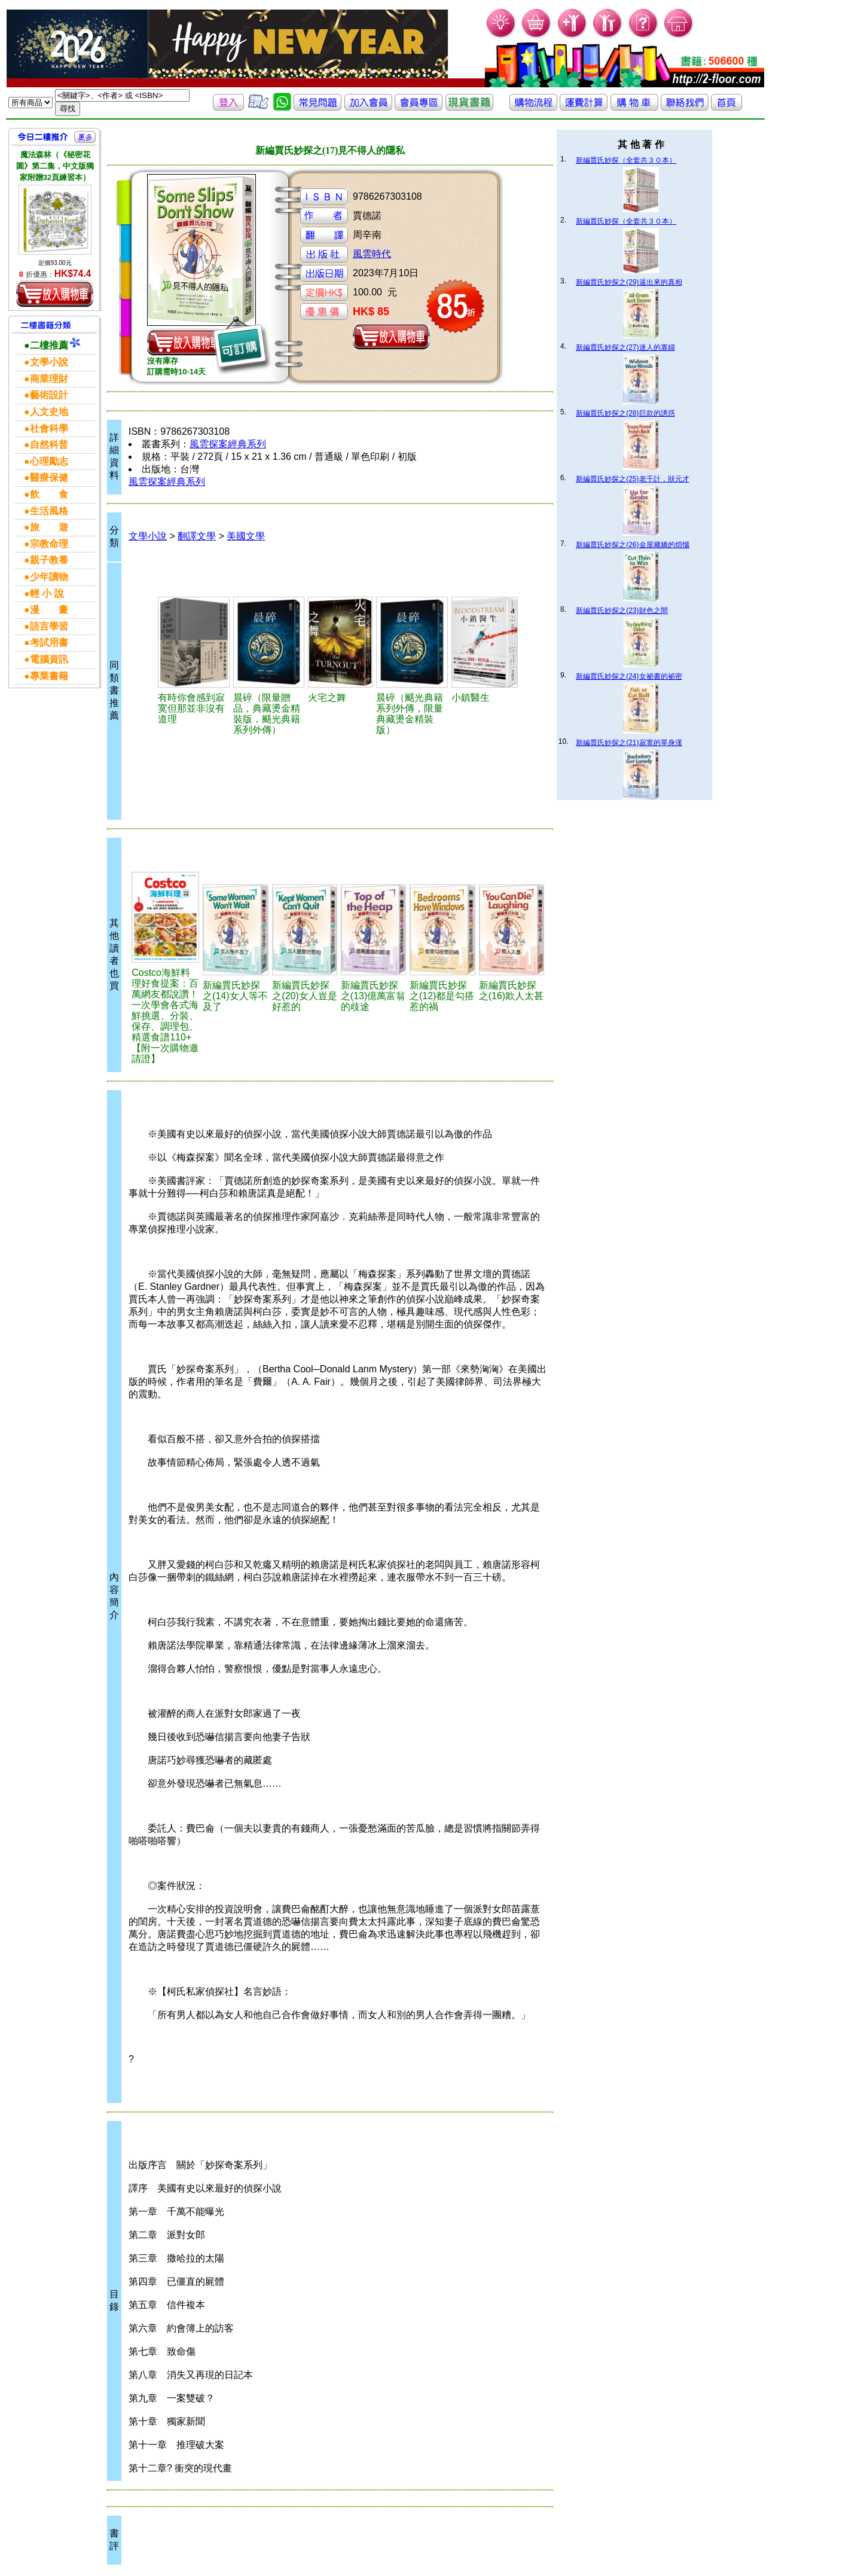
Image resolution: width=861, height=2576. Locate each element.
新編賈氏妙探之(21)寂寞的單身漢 (629, 742)
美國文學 (246, 536)
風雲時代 (372, 254)
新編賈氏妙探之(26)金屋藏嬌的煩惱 (632, 545)
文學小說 (148, 536)
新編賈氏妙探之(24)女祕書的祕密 (629, 676)
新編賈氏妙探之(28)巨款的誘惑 (625, 413)
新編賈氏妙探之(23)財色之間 (621, 610)
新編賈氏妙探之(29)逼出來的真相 (629, 282)
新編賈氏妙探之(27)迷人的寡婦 (625, 347)
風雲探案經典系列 (228, 444)
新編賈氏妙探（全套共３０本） (626, 160)
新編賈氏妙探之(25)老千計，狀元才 (632, 479)
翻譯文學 (197, 536)
